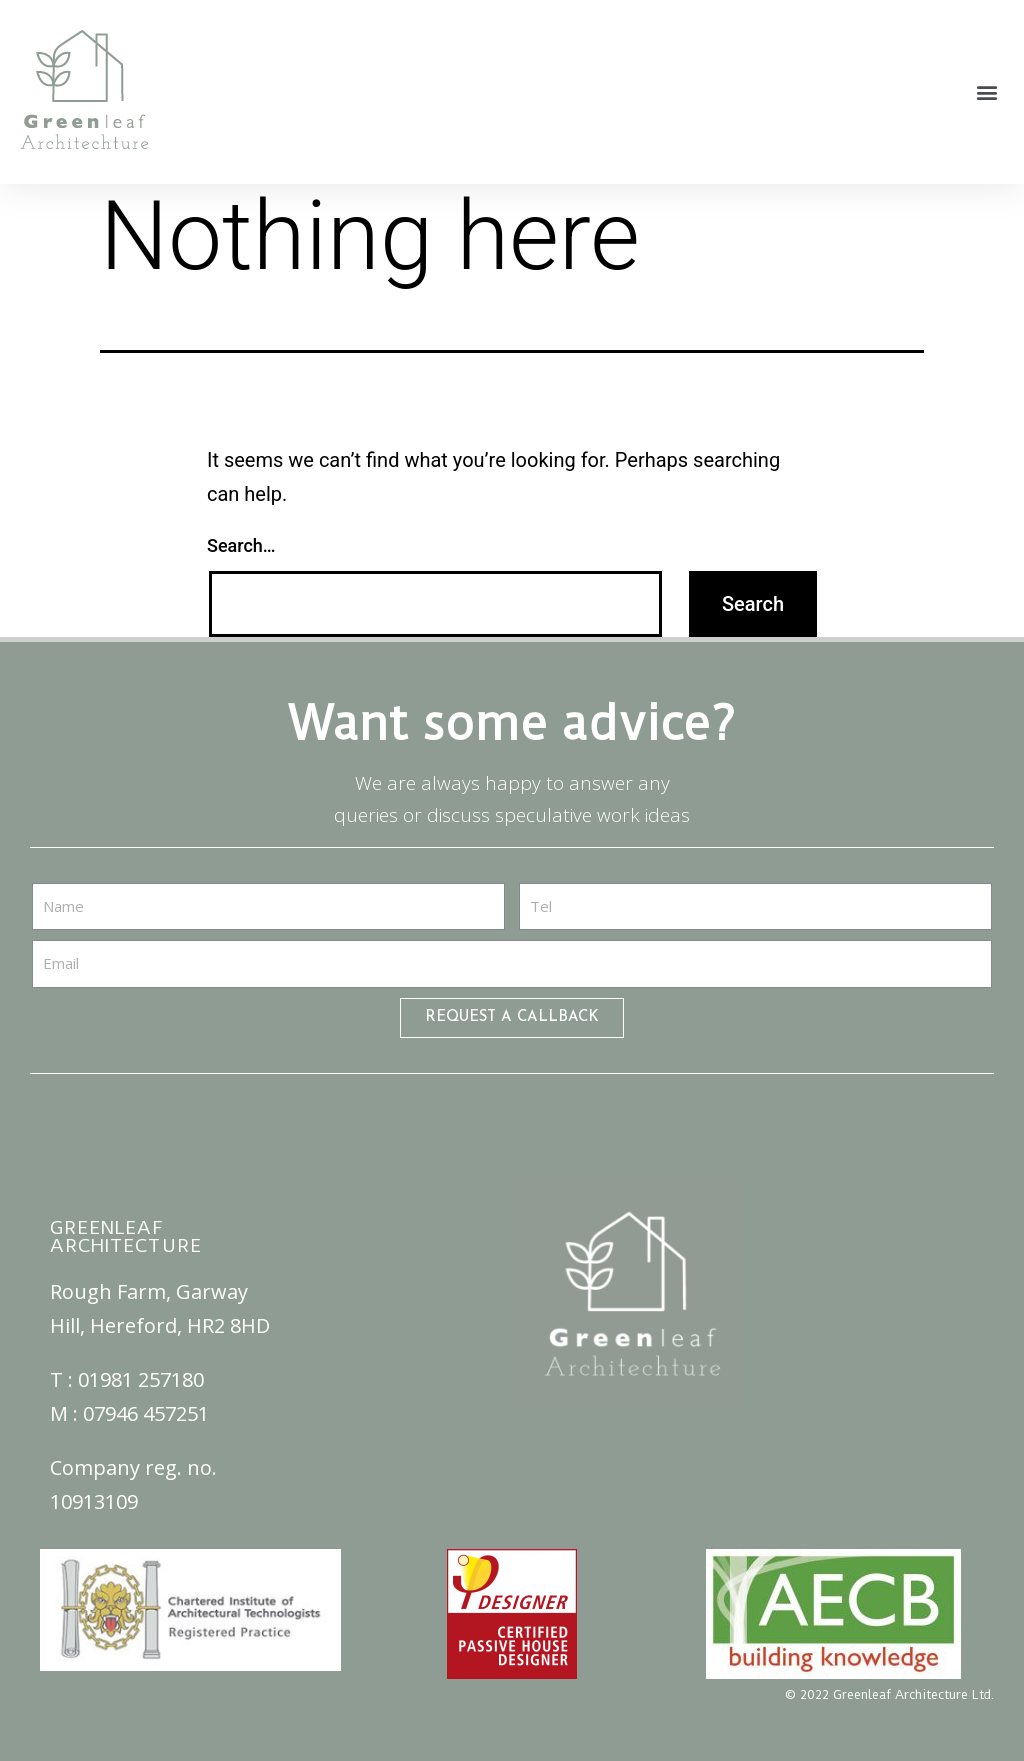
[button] (987, 92)
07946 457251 (146, 1413)
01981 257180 (141, 1379)
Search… (241, 545)
